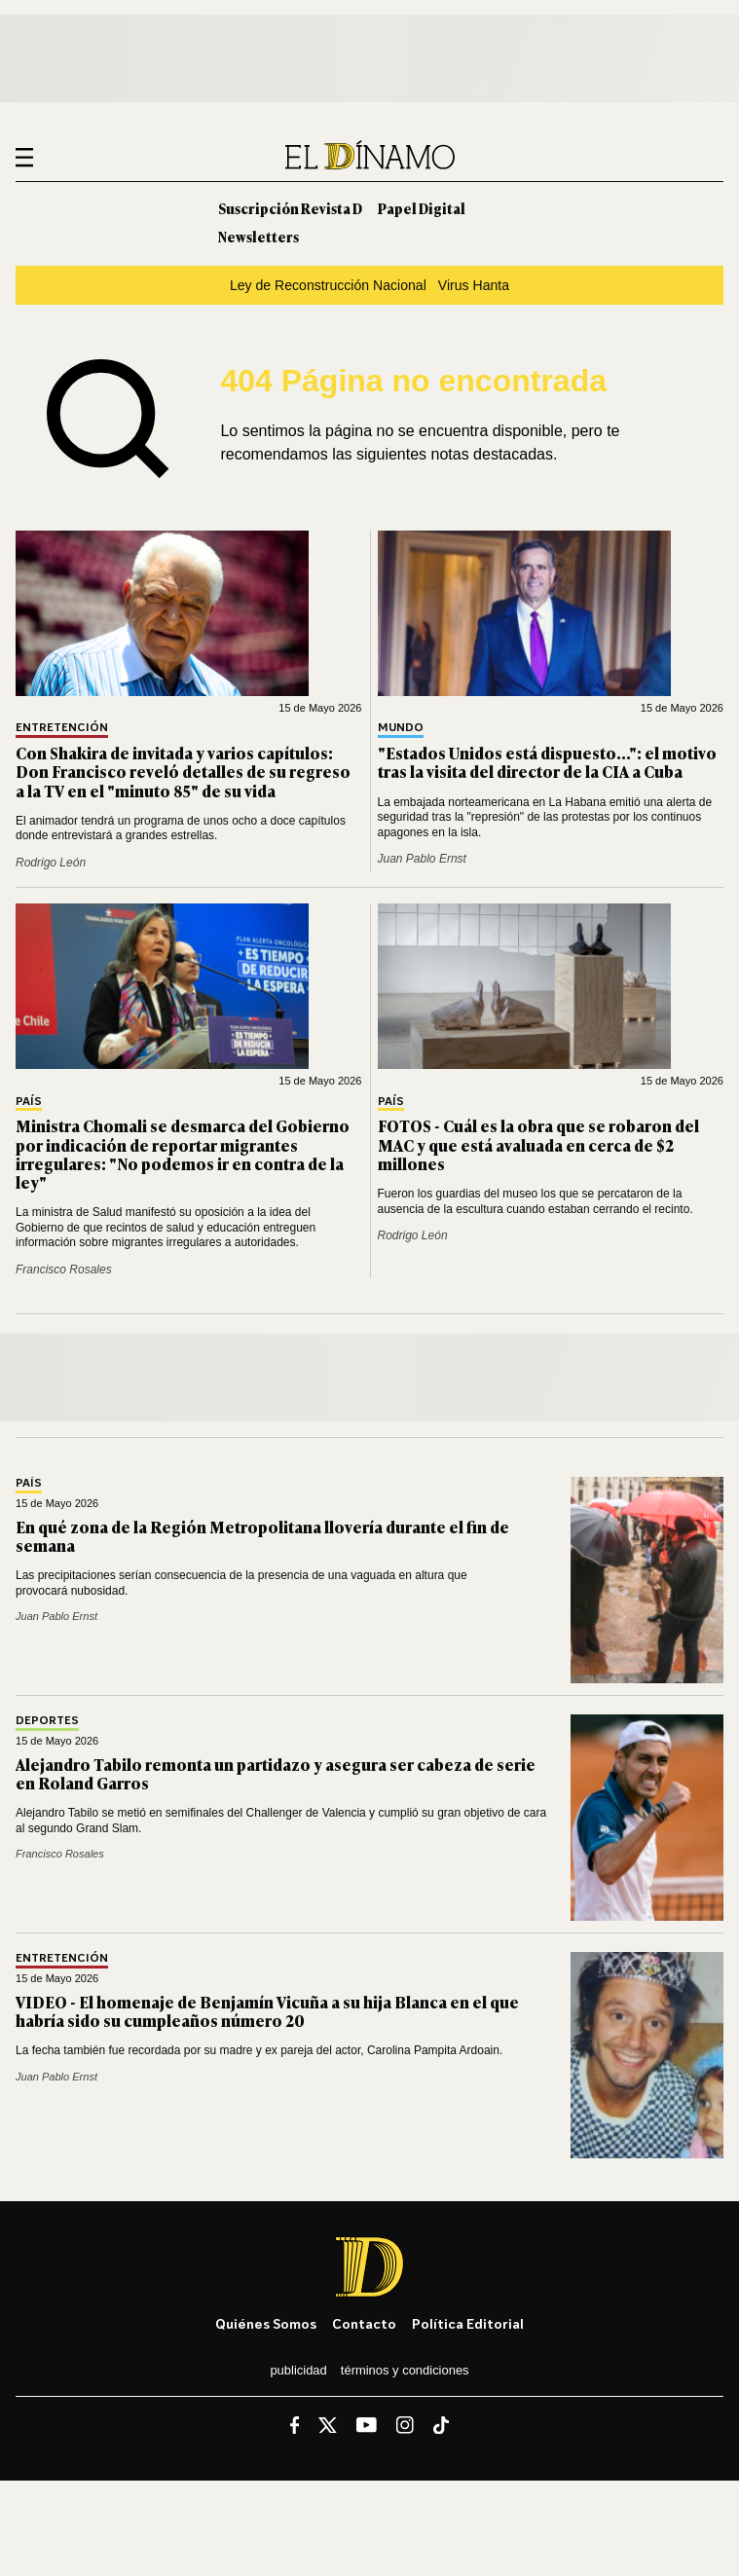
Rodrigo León (51, 862)
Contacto (364, 2323)
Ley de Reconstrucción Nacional (328, 285)
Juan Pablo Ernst (422, 858)
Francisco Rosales (64, 1269)
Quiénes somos (265, 2323)
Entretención (62, 727)
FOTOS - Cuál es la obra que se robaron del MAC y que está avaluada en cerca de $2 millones (538, 1144)
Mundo (401, 727)
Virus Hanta (473, 285)
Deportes (47, 1720)
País (29, 1101)
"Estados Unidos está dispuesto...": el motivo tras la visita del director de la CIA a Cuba (547, 762)
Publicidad (298, 2370)
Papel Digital (421, 208)
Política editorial (468, 2323)
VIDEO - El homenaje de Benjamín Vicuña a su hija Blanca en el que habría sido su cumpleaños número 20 (267, 2011)
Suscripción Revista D (290, 208)
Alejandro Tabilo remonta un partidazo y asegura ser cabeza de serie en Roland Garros (276, 1773)
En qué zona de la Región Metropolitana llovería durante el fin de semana (262, 1536)
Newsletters (258, 236)
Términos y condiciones (405, 2370)
